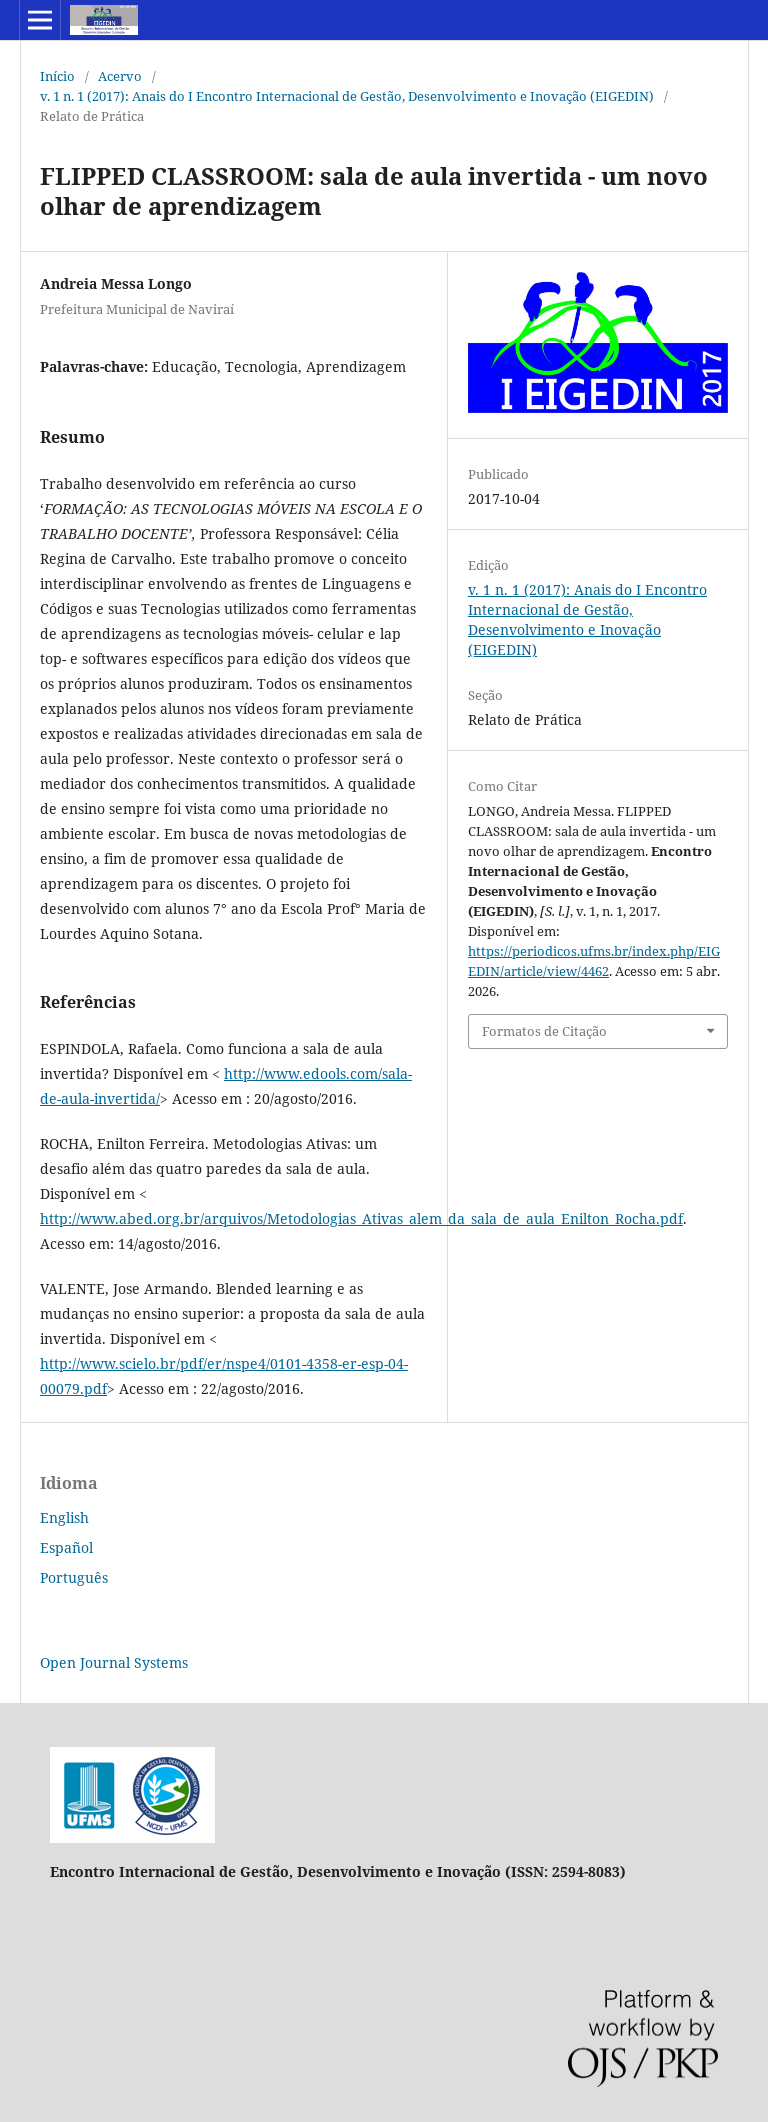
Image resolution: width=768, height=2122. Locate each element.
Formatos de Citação (544, 1031)
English (64, 1517)
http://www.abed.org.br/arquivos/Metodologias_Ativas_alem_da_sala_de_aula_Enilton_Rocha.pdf (361, 1218)
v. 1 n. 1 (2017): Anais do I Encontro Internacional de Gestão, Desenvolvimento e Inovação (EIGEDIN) (347, 96)
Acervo (120, 76)
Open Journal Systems (114, 1662)
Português (74, 1577)
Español (66, 1547)
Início (57, 76)
